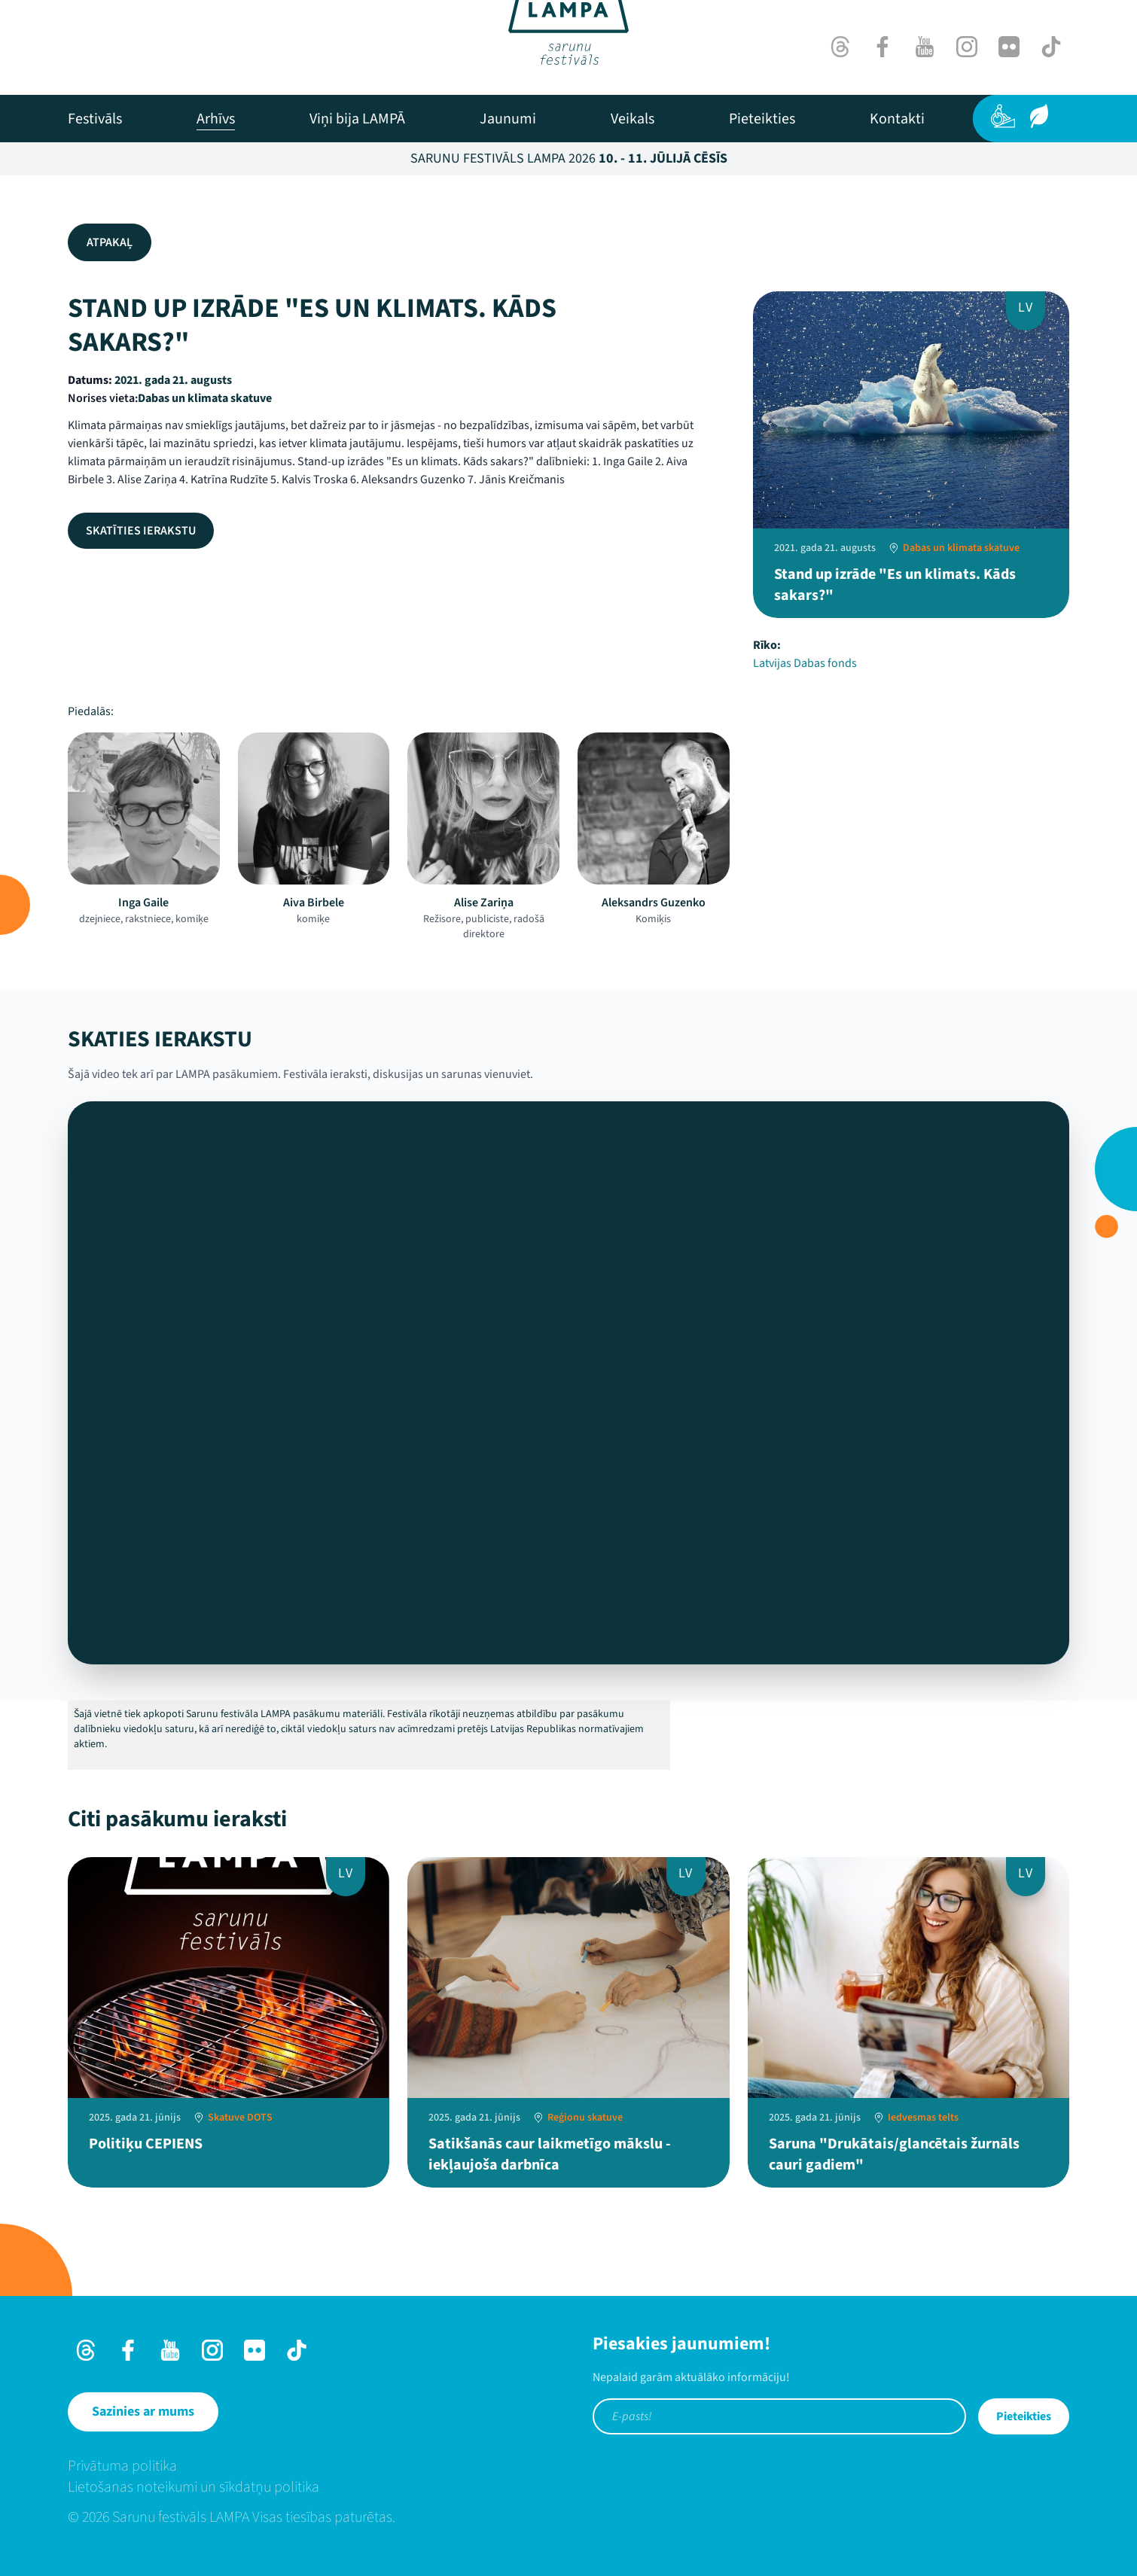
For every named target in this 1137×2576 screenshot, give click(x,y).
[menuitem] (95, 119)
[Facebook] (882, 47)
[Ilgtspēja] (1039, 116)
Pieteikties (1023, 2416)
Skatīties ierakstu (141, 530)
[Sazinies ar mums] (143, 2411)
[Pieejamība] (1003, 116)
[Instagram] (967, 47)
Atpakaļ (110, 242)
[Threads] (840, 47)
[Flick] (1009, 47)
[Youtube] (925, 47)
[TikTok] (1051, 47)
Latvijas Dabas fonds (805, 663)
